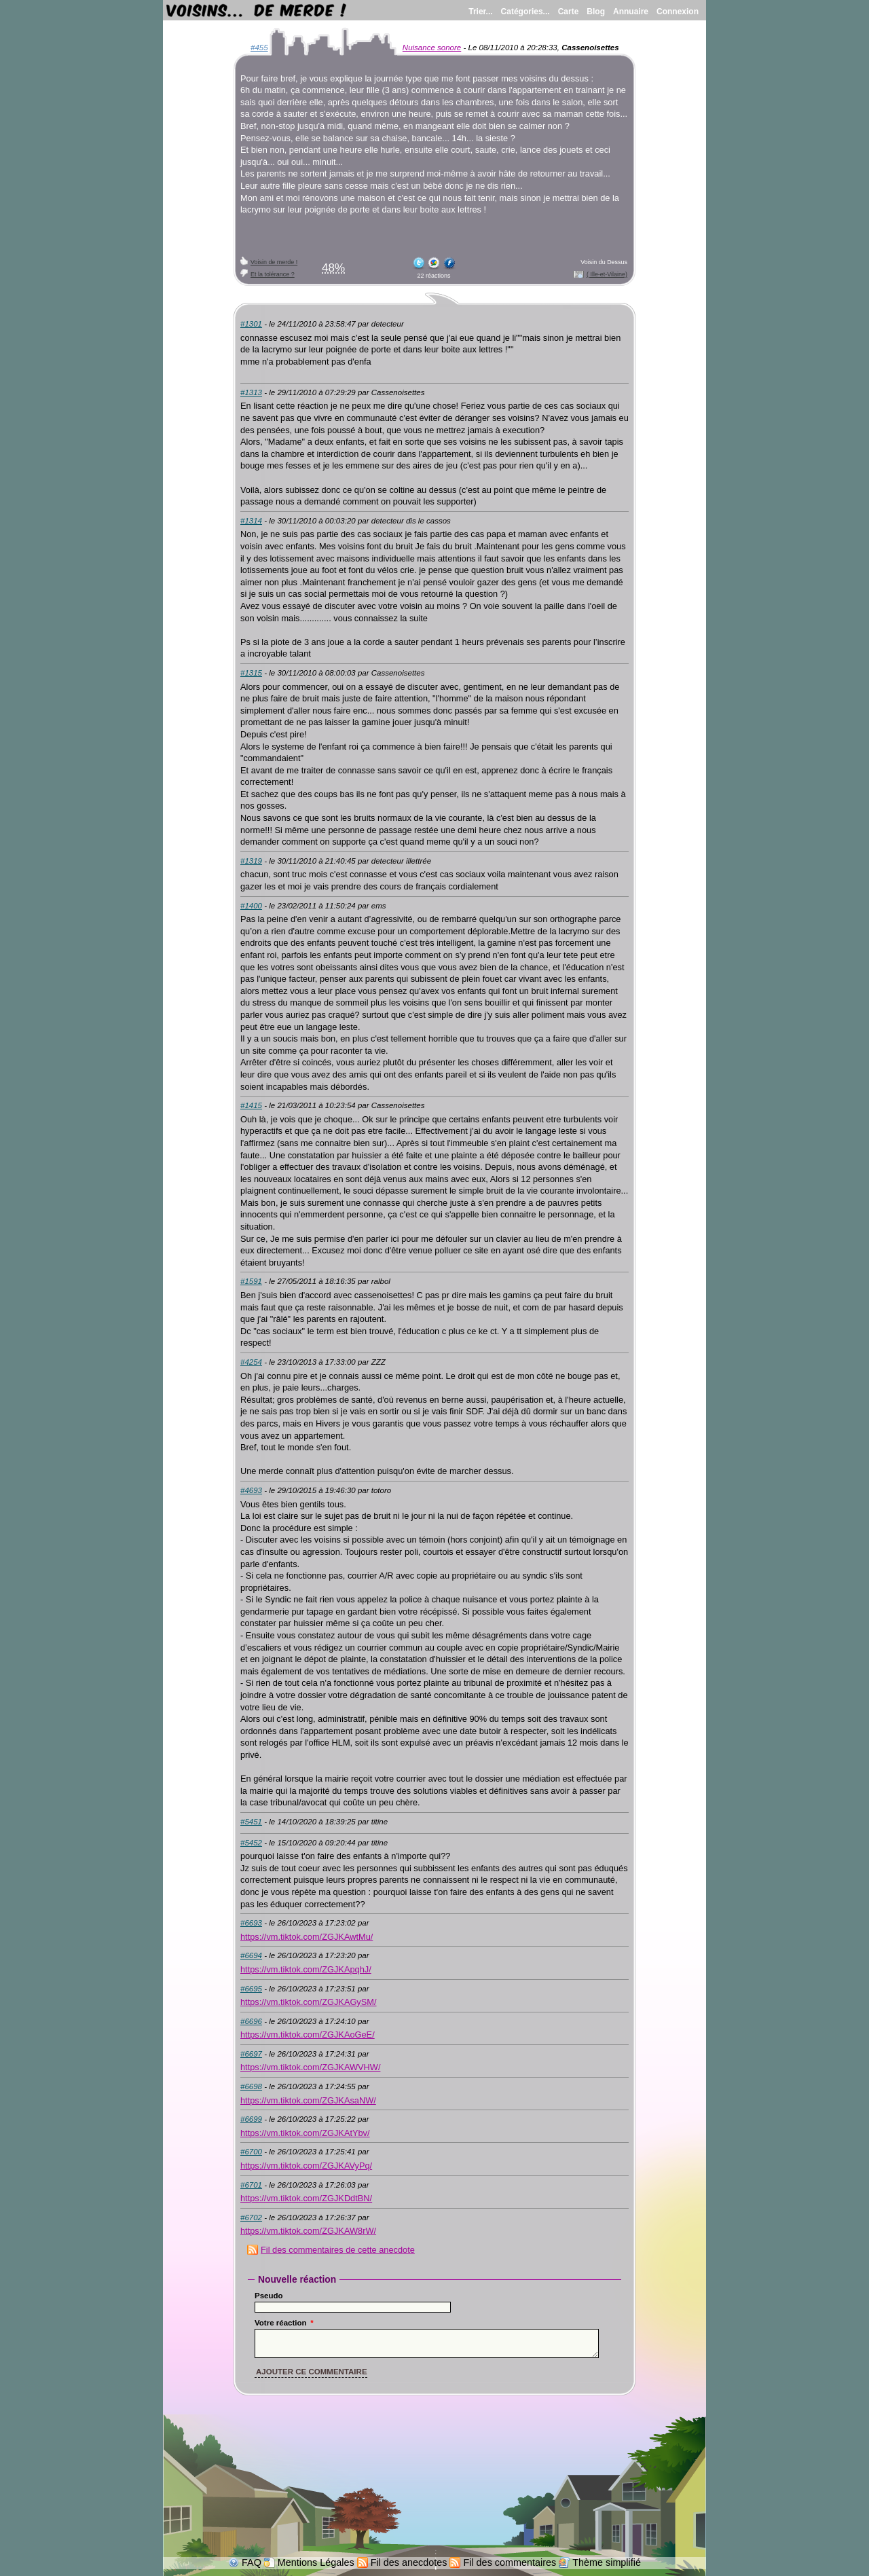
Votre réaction (284, 2323)
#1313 (251, 392)
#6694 (251, 1955)
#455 (259, 47)
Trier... (480, 11)
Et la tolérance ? (273, 274)
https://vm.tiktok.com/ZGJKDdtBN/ (306, 2198)
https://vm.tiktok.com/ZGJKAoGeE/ (307, 2034)
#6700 (251, 2152)
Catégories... (525, 11)
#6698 (251, 2086)
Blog (596, 11)
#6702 (251, 2217)
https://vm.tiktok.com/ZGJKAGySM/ (308, 2002)
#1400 (251, 906)
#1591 (251, 1281)
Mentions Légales (316, 2562)
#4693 (251, 1490)
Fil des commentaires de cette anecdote (338, 2250)
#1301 (251, 324)
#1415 (251, 1105)
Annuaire (630, 11)
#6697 (251, 2054)
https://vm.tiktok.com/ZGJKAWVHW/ (310, 2067)
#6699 (251, 2119)
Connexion (678, 11)
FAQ (251, 2562)
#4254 (251, 1362)
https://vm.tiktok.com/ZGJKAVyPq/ (306, 2165)
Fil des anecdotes (409, 2562)
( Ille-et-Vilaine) (607, 274)
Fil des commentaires (509, 2562)
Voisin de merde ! (274, 262)
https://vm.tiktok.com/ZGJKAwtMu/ (306, 1937)
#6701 (251, 2185)
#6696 (251, 2021)
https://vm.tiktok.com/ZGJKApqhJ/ (305, 1969)
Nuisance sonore (432, 47)
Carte (568, 11)
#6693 (251, 1923)
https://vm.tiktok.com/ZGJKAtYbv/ (305, 2133)
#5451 (251, 1822)
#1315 (251, 673)
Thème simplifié (606, 2562)
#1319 (251, 861)
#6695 (251, 1989)
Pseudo (269, 2296)
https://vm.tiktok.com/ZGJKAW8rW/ (308, 2231)
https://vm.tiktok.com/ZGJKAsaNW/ (308, 2100)
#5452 (251, 1843)
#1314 (251, 521)
